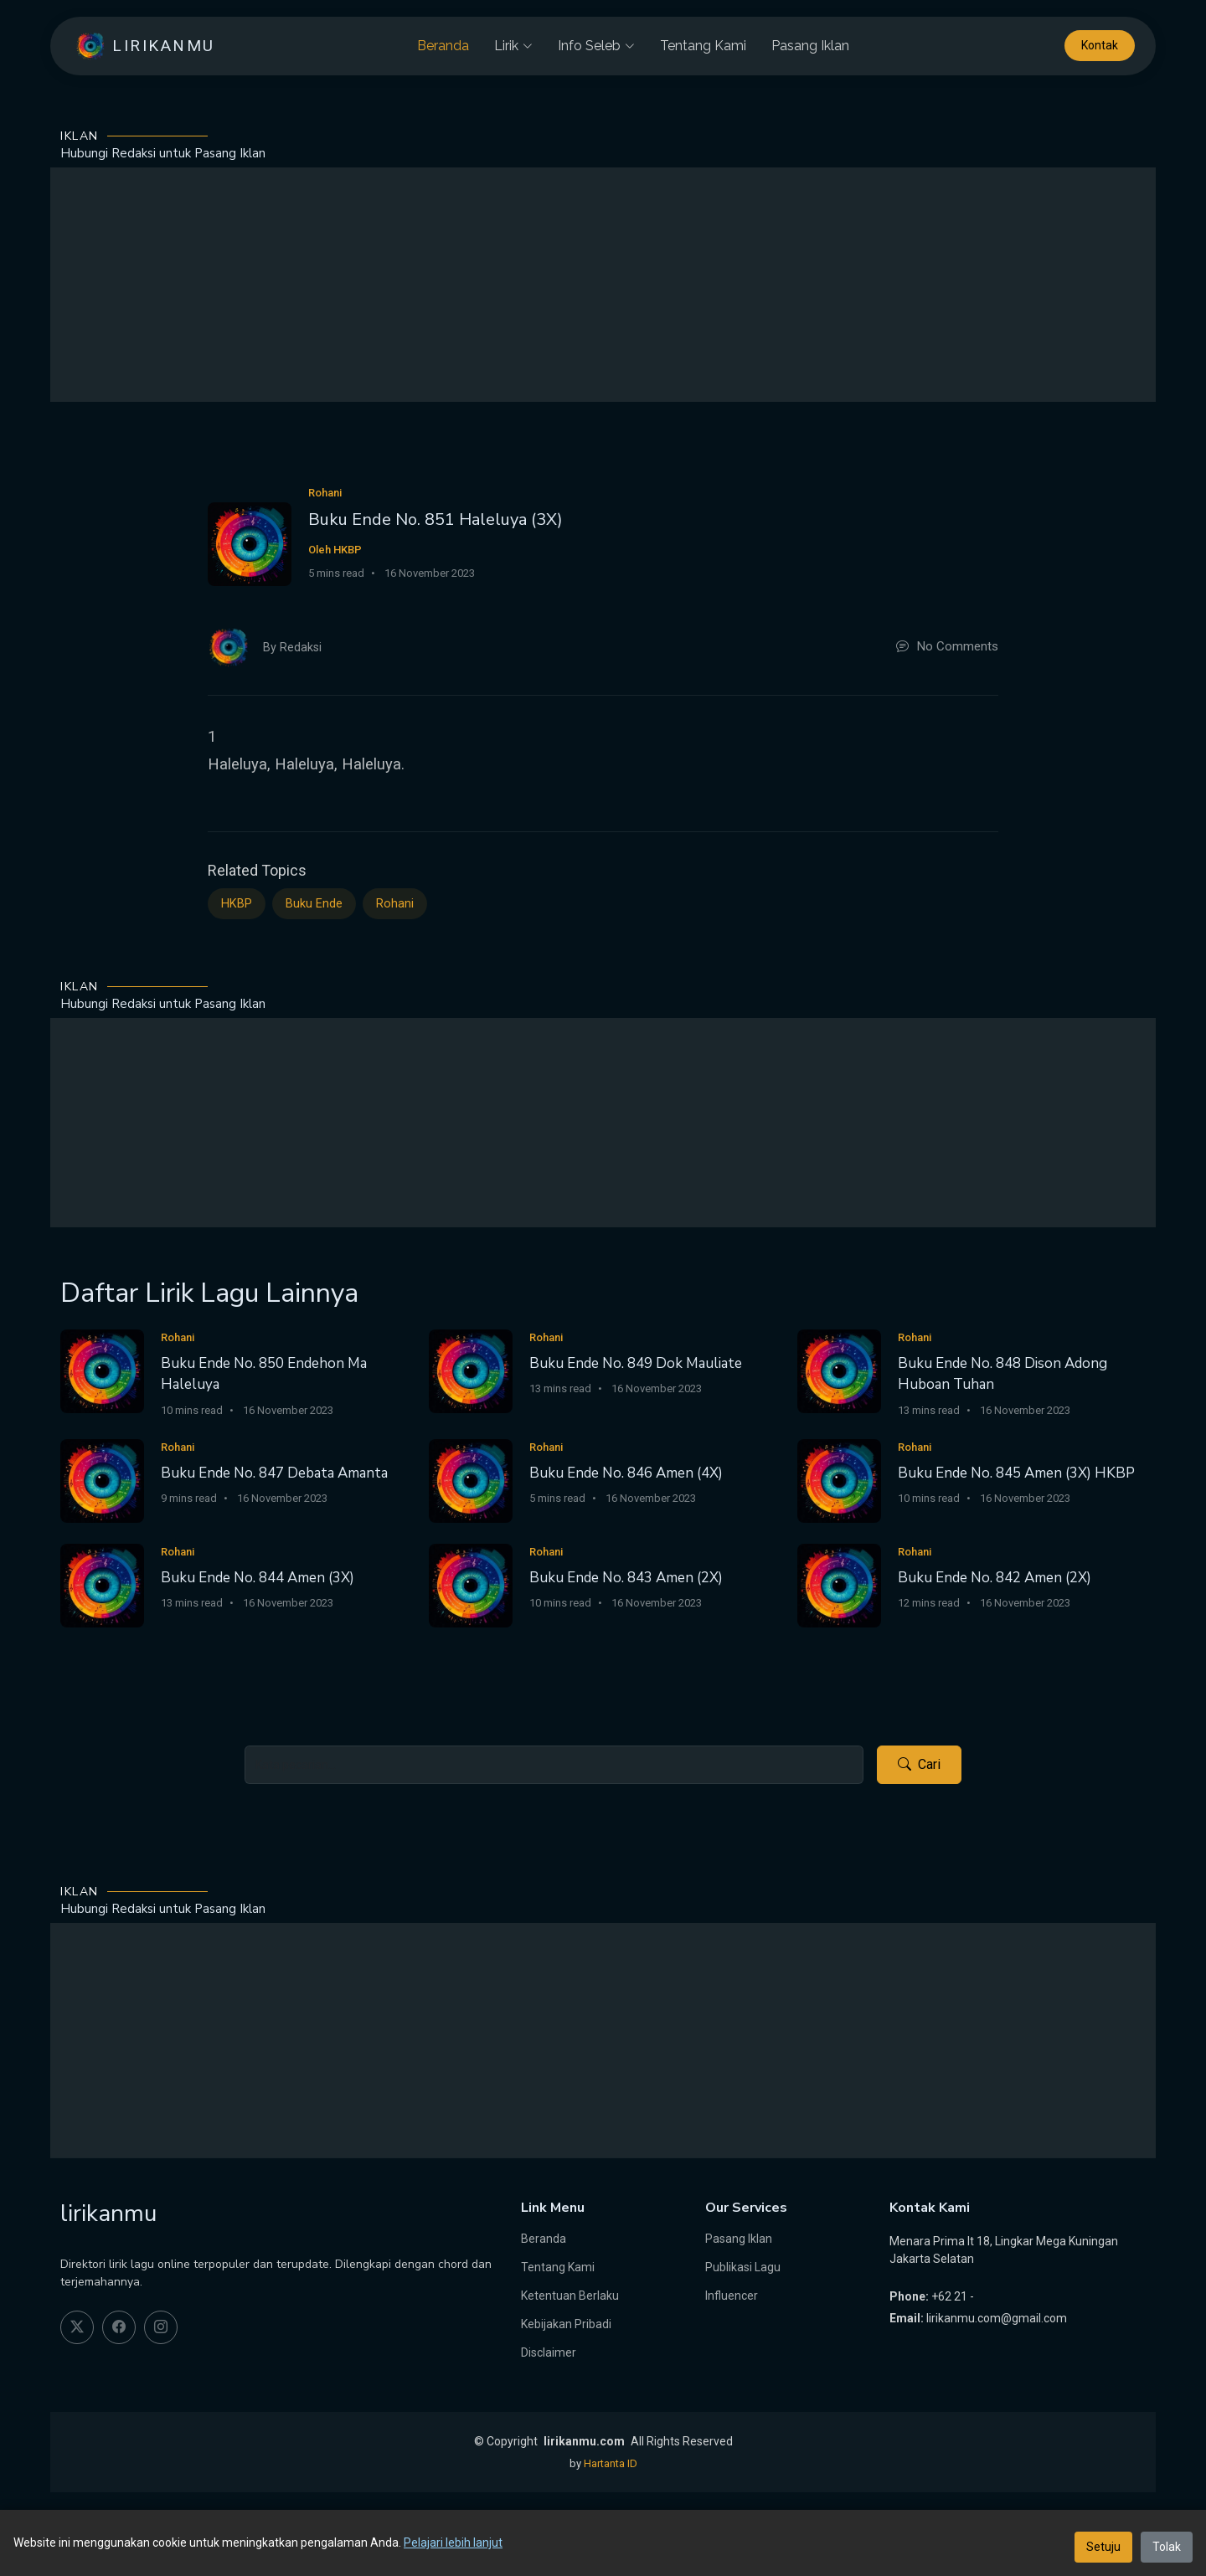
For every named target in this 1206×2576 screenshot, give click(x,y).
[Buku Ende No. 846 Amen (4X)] (471, 1480)
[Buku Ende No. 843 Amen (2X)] (471, 1584)
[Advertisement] (603, 284)
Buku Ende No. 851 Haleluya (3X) (435, 519)
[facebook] (119, 2327)
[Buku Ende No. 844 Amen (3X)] (102, 1584)
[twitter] (77, 2327)
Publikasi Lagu (743, 2267)
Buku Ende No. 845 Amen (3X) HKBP (1016, 1473)
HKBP (236, 904)
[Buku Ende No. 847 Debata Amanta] (102, 1480)
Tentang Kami (703, 46)
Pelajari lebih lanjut (453, 2542)
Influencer (731, 2295)
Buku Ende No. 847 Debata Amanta (274, 1473)
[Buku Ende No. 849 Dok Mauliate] (471, 1370)
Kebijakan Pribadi (566, 2324)
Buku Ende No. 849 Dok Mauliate (635, 1363)
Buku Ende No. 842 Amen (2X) (994, 1577)
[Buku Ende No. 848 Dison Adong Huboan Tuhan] (839, 1370)
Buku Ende (314, 904)
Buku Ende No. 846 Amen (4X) (626, 1473)
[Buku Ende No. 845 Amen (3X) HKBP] (839, 1480)
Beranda (443, 46)
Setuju (1103, 2546)
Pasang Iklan (810, 46)
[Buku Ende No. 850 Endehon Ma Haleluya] (102, 1370)
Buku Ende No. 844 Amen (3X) (257, 1577)
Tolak (1166, 2546)
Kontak (1099, 46)
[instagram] (161, 2327)
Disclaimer (548, 2352)
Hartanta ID (610, 2463)
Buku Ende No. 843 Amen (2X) (626, 1577)
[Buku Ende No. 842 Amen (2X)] (839, 1584)
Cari (919, 1765)
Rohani (395, 904)
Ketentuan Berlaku (570, 2295)
